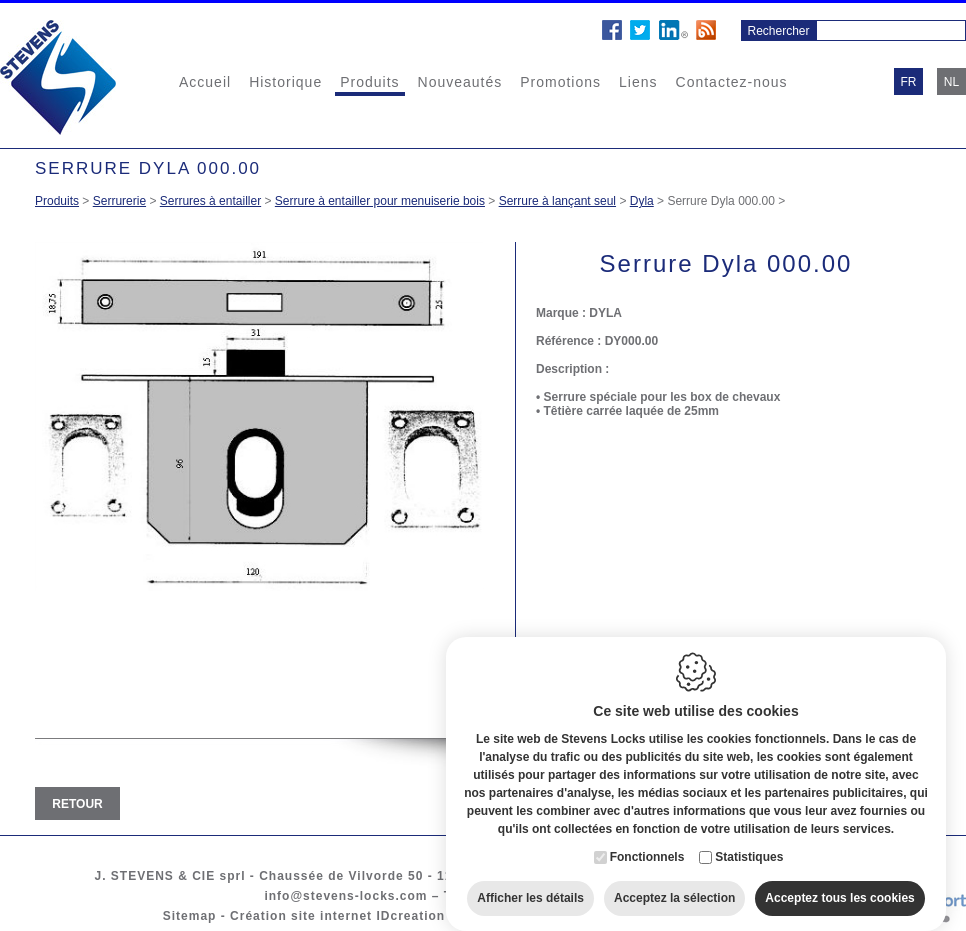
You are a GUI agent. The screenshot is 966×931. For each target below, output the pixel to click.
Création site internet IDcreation (337, 916)
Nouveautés (460, 82)
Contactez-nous (732, 82)
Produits (369, 82)
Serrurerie (119, 201)
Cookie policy (539, 916)
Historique (285, 82)
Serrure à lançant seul (557, 201)
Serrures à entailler (210, 201)
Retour (77, 804)
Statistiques (749, 837)
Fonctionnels (647, 837)
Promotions (560, 82)
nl (951, 82)
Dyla (642, 201)
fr (909, 82)
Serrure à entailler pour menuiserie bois (380, 201)
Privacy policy (646, 916)
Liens (638, 82)
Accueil (205, 82)
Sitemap (190, 916)
